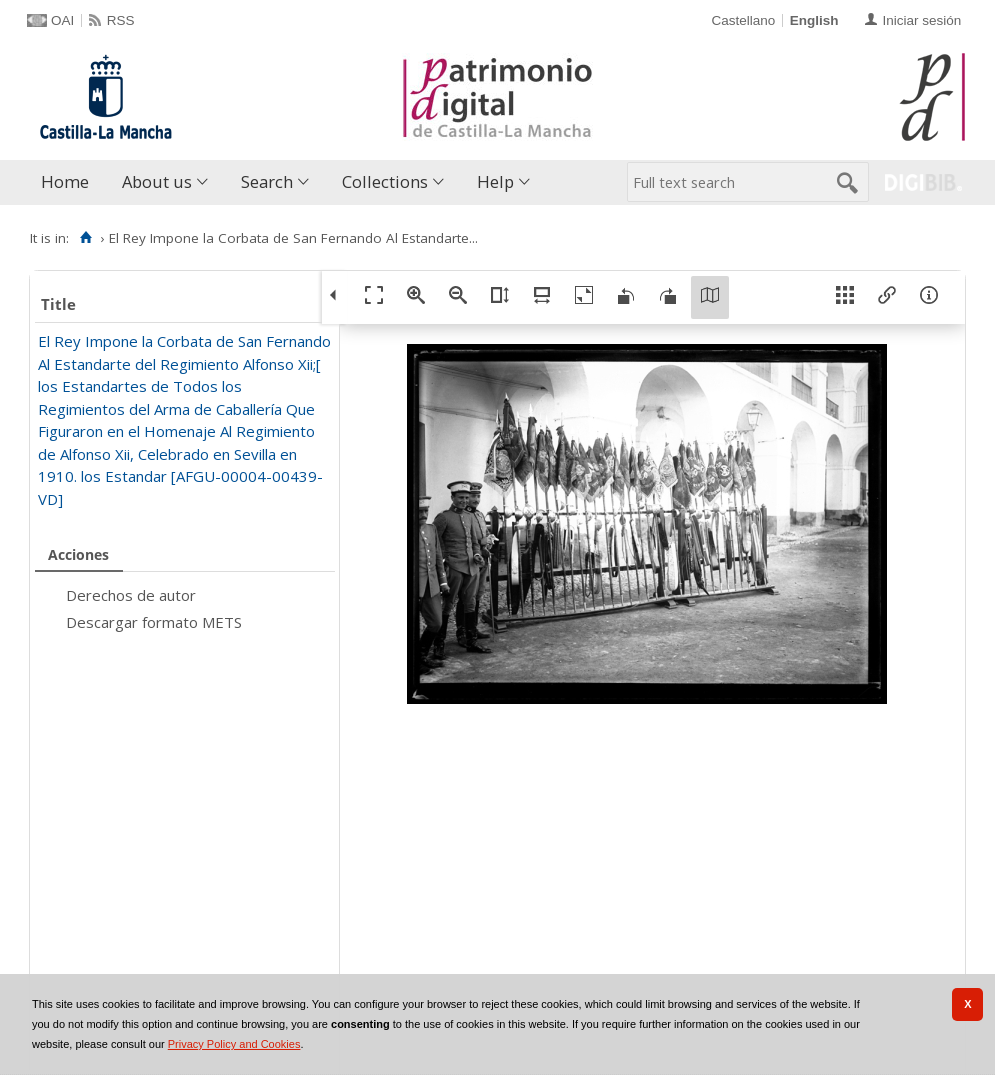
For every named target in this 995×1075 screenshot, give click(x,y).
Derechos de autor (131, 595)
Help (495, 181)
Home (65, 181)
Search (267, 181)
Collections (385, 181)
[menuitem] (69, 182)
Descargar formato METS (154, 622)
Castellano (743, 20)
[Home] (85, 238)
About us (157, 181)
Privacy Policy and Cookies (234, 1044)
